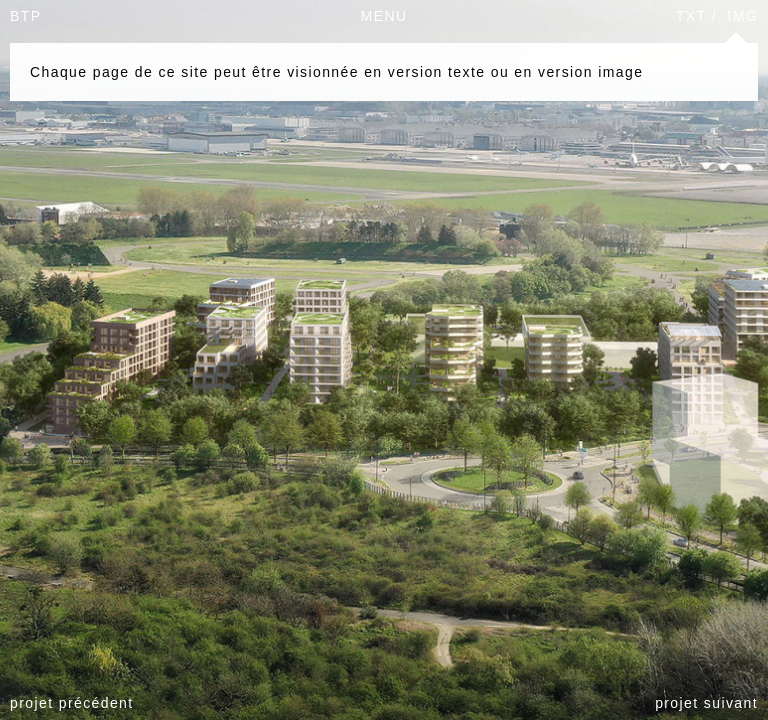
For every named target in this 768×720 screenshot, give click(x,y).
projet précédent (72, 703)
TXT (691, 16)
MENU (384, 16)
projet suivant (706, 703)
